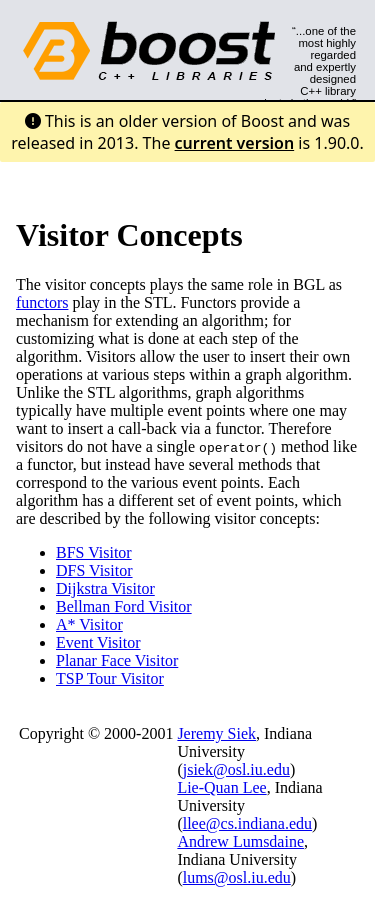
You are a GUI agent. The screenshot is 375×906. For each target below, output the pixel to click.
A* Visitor (89, 624)
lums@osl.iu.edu (237, 877)
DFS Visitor (94, 570)
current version (235, 143)
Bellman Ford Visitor (124, 606)
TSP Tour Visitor (110, 678)
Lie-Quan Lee (221, 787)
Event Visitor (98, 642)
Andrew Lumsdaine (240, 841)
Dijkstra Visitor (105, 588)
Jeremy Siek (216, 733)
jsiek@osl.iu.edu (236, 769)
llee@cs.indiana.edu (247, 823)
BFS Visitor (94, 552)
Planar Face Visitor (117, 660)
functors (42, 302)
